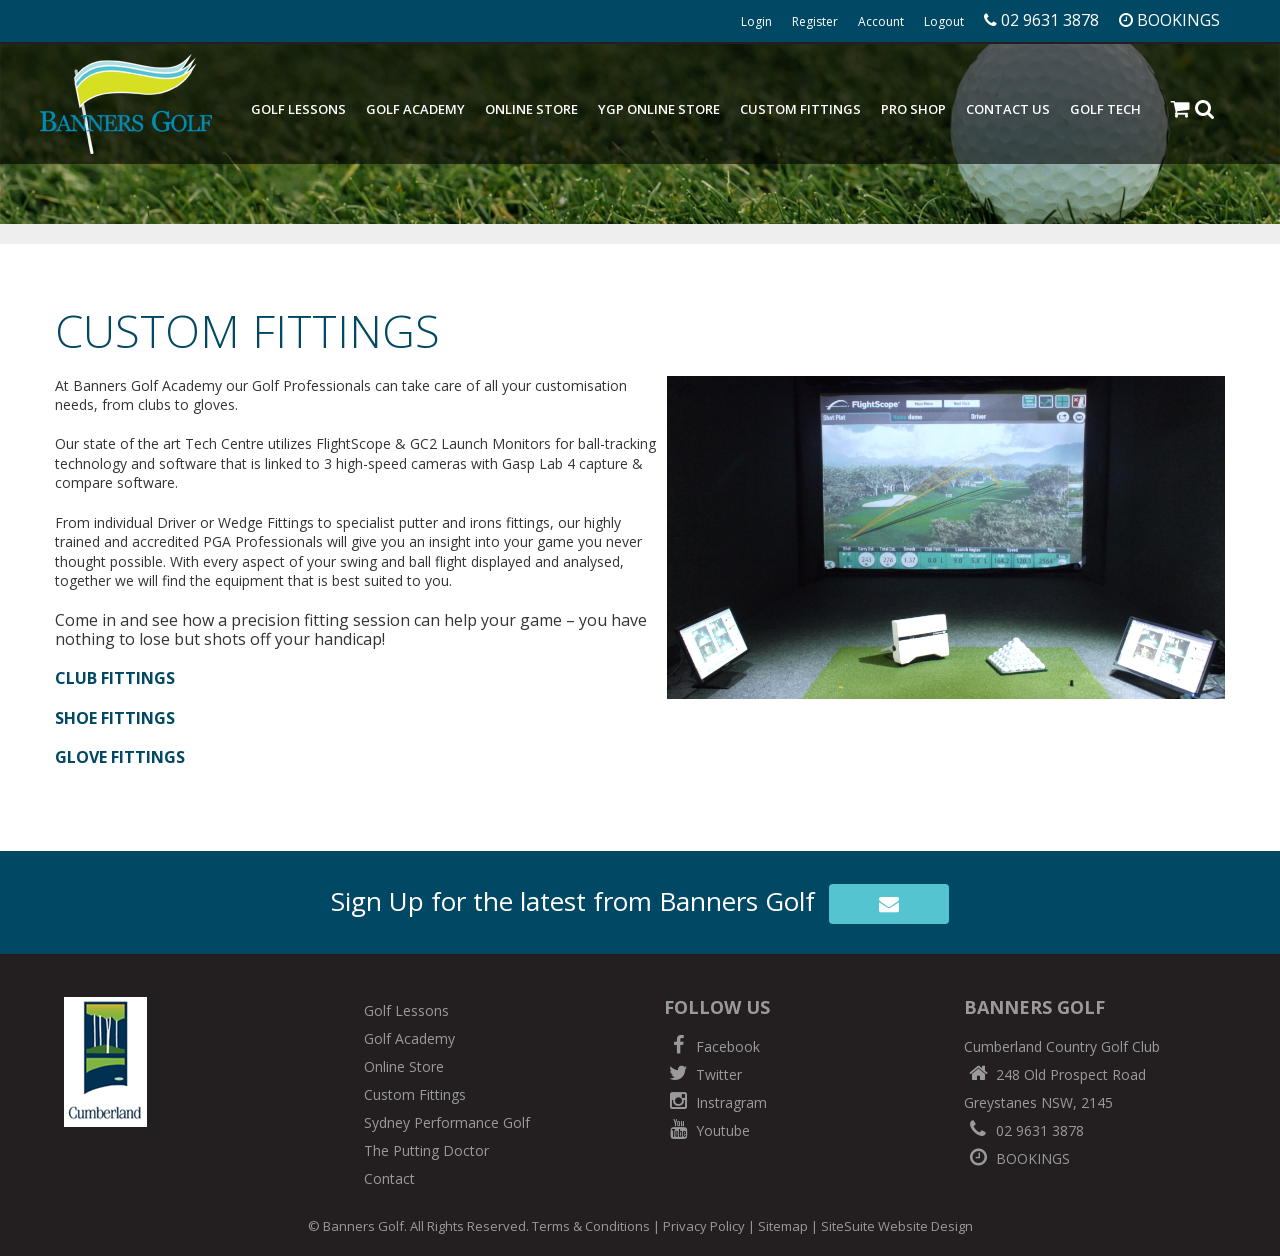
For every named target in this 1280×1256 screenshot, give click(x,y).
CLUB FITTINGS (115, 678)
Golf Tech (1105, 109)
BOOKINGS (1017, 1158)
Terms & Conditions (591, 1226)
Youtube (707, 1130)
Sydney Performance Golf (447, 1122)
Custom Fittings (800, 109)
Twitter (703, 1074)
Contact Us (1008, 109)
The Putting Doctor (426, 1150)
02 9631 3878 (1024, 1130)
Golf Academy (415, 109)
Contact (389, 1178)
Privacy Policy (704, 1226)
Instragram (715, 1102)
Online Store (531, 109)
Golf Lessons (298, 109)
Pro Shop (913, 109)
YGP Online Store (659, 109)
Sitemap (783, 1226)
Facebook (712, 1046)
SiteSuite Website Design (897, 1226)
